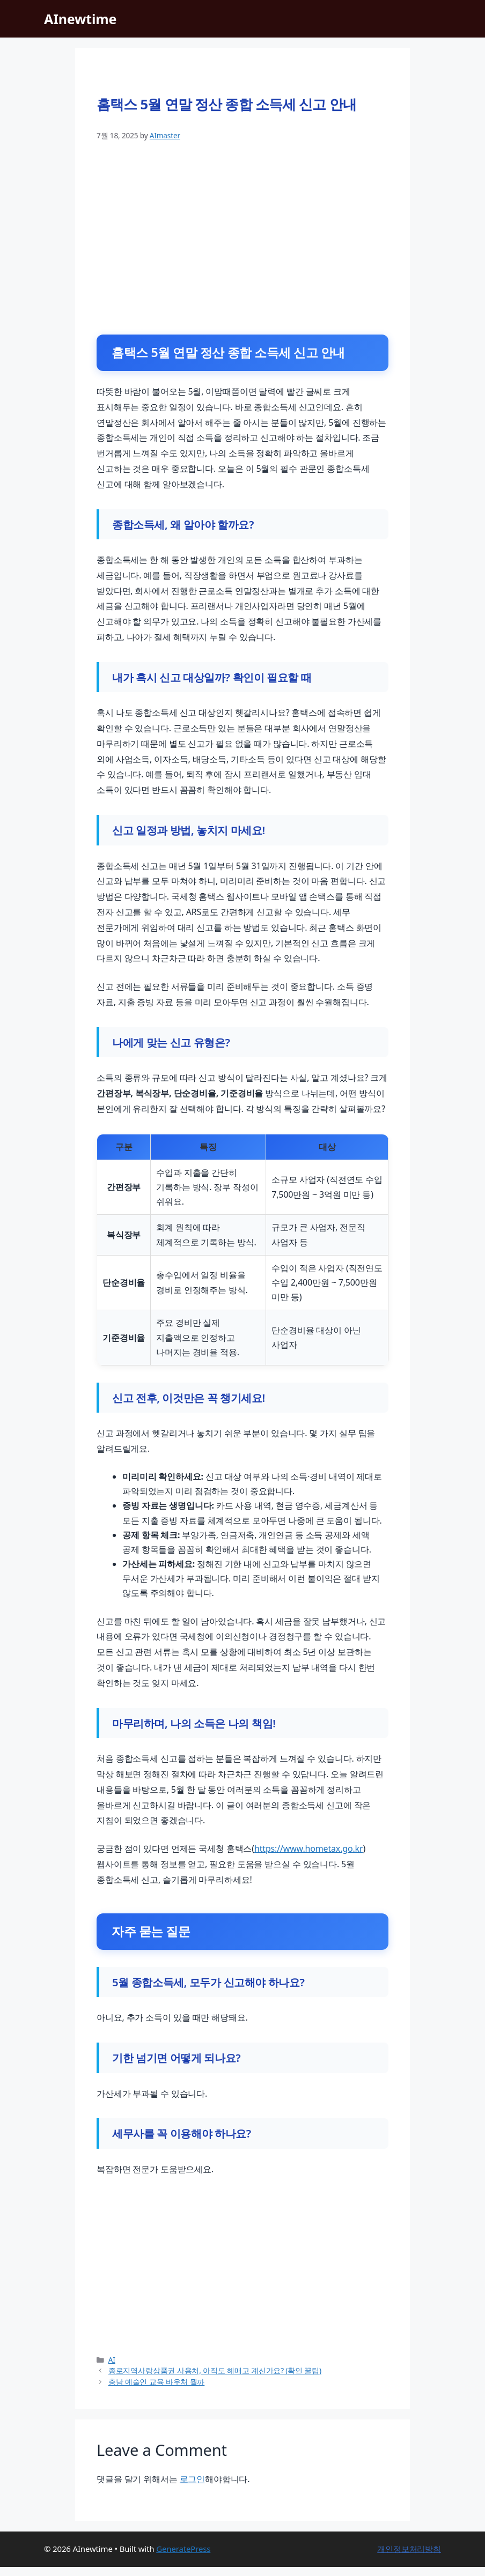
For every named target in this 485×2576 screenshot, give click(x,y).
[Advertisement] (242, 234)
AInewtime (80, 19)
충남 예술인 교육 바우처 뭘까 (156, 2391)
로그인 (192, 2488)
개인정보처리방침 (409, 2557)
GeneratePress (183, 2557)
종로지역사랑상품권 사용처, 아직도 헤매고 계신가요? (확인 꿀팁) (214, 2380)
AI (111, 2369)
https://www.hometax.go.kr (308, 1853)
